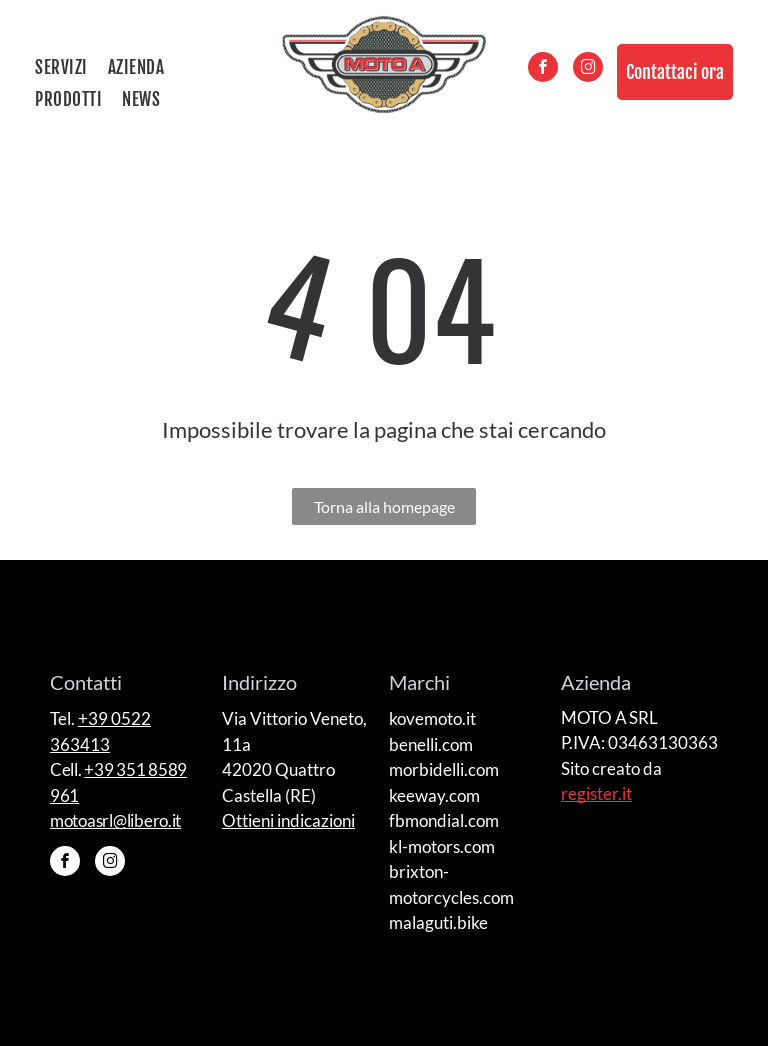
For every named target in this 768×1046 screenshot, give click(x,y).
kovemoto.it (432, 718)
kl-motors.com (442, 846)
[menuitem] (71, 68)
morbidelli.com (444, 769)
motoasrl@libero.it (115, 820)
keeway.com (434, 795)
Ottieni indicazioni (288, 820)
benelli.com (431, 744)
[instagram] (588, 69)
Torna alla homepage (384, 506)
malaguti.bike (438, 922)
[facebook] (543, 69)
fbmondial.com (444, 820)
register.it (596, 793)
